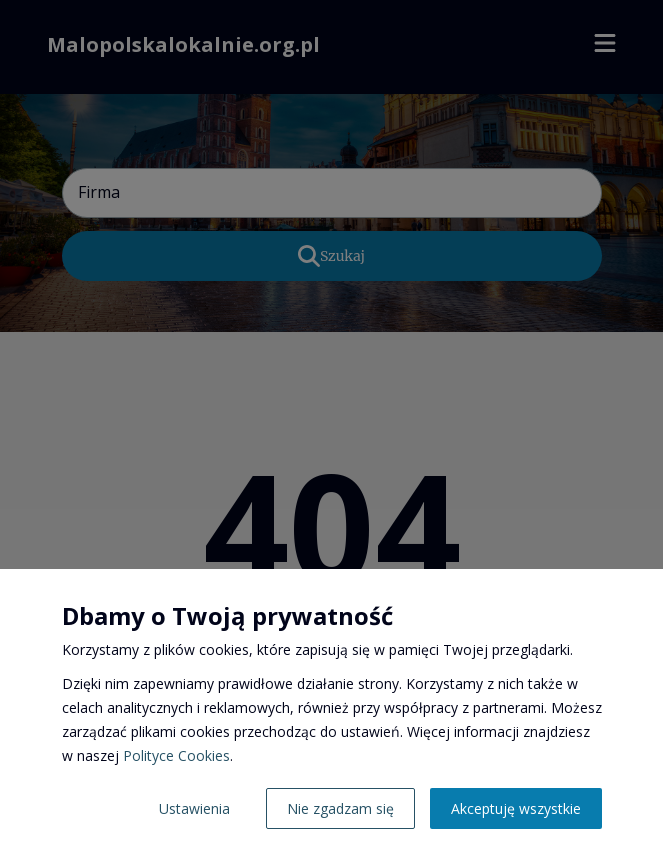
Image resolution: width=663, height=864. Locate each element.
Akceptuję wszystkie (516, 808)
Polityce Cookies (176, 755)
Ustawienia (194, 808)
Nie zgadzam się (340, 808)
